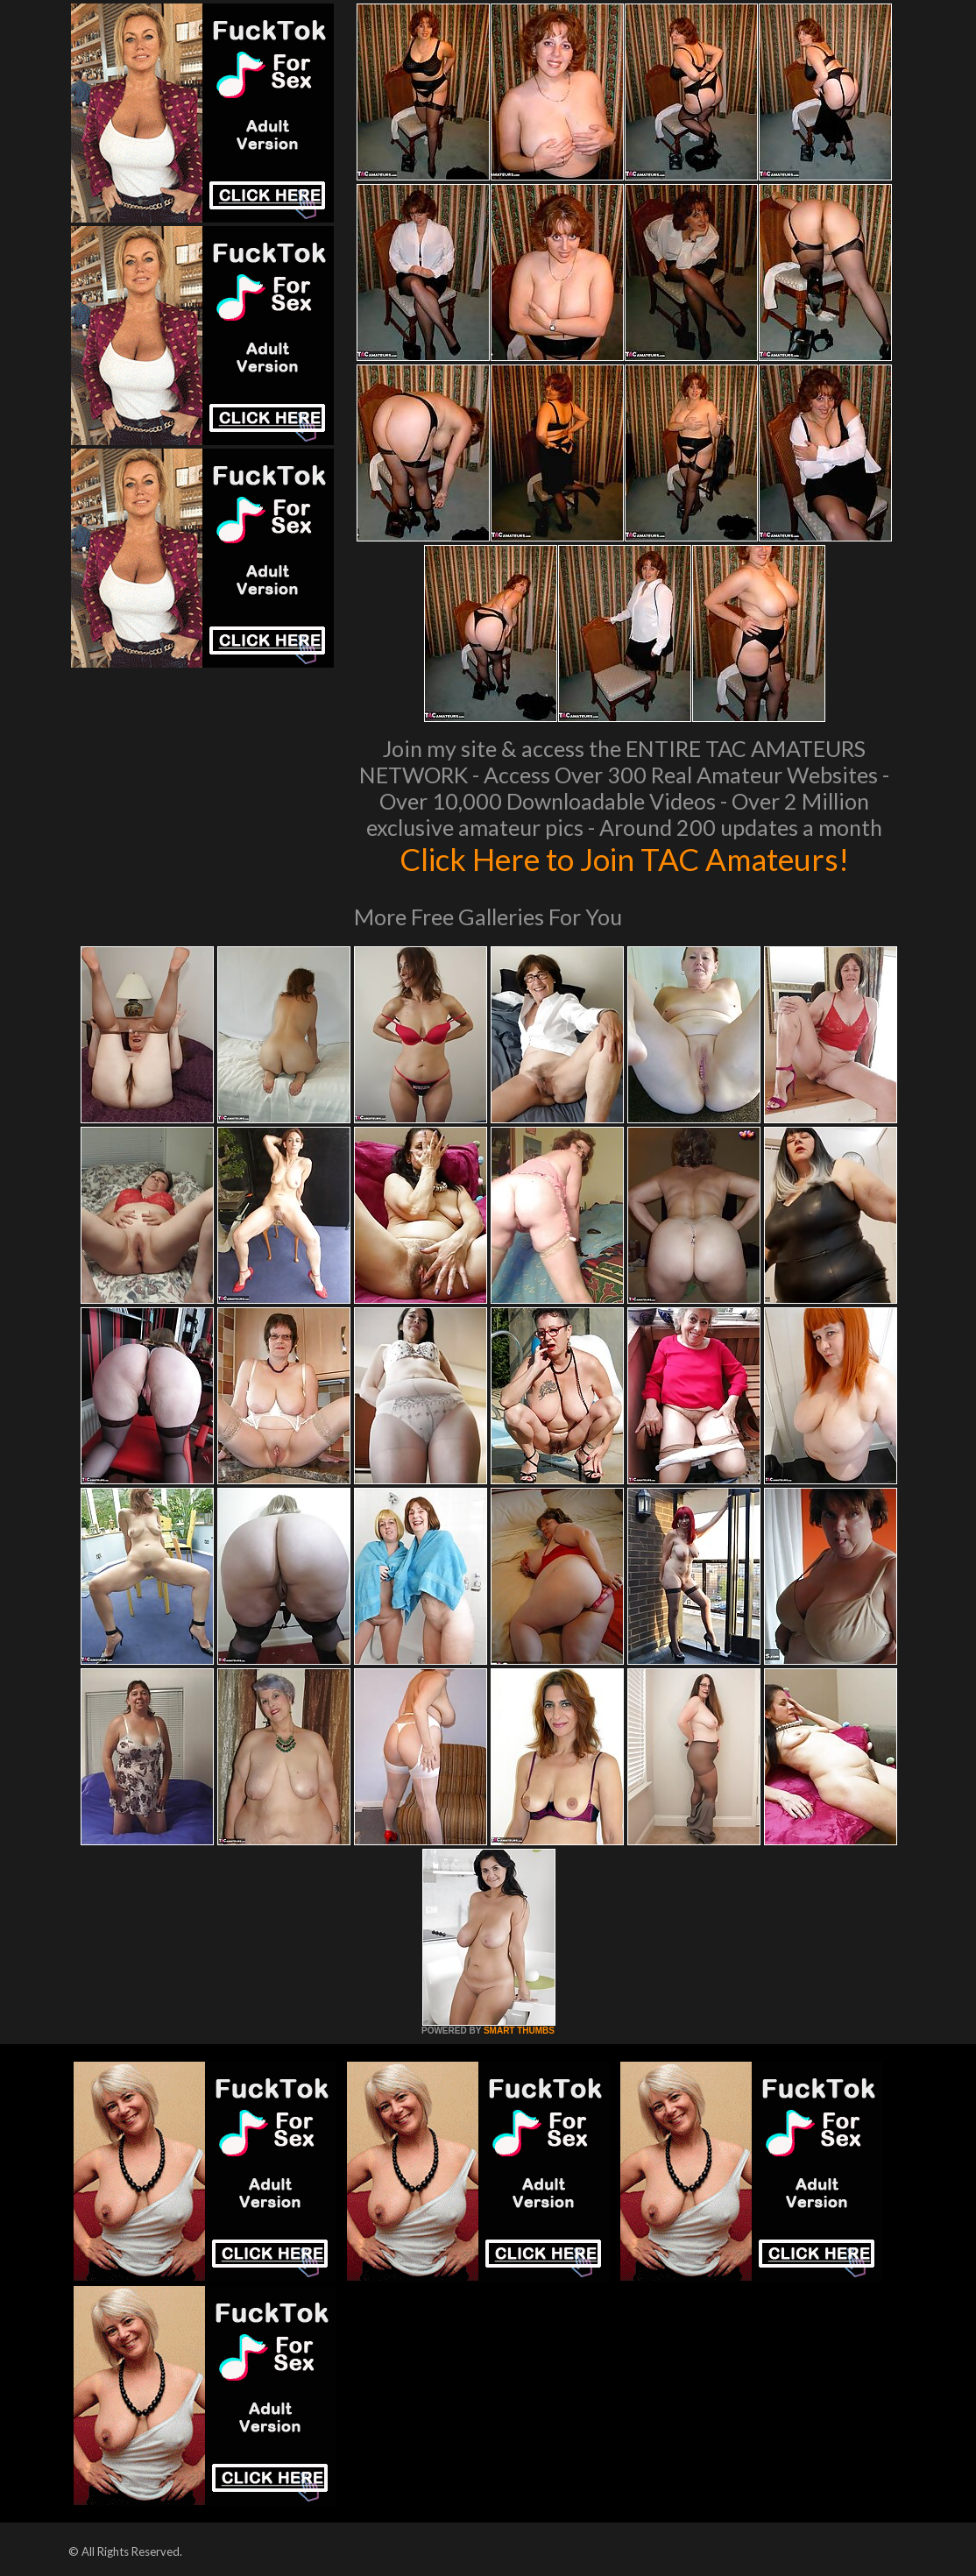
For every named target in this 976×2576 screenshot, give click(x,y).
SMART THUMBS (519, 2030)
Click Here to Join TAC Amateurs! (624, 858)
